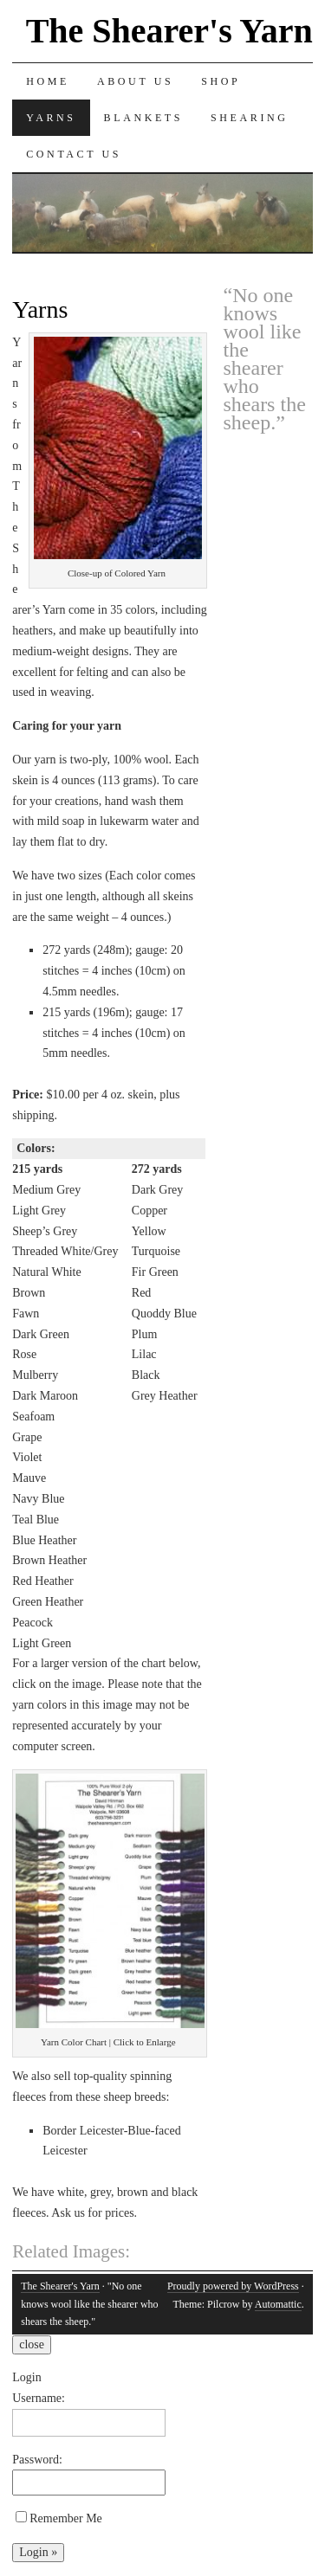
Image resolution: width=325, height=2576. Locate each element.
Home (47, 81)
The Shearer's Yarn (169, 30)
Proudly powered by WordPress (233, 2286)
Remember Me (59, 2518)
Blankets (143, 118)
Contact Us (73, 154)
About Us (135, 81)
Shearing (249, 118)
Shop (220, 81)
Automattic (278, 2304)
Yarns (50, 118)
